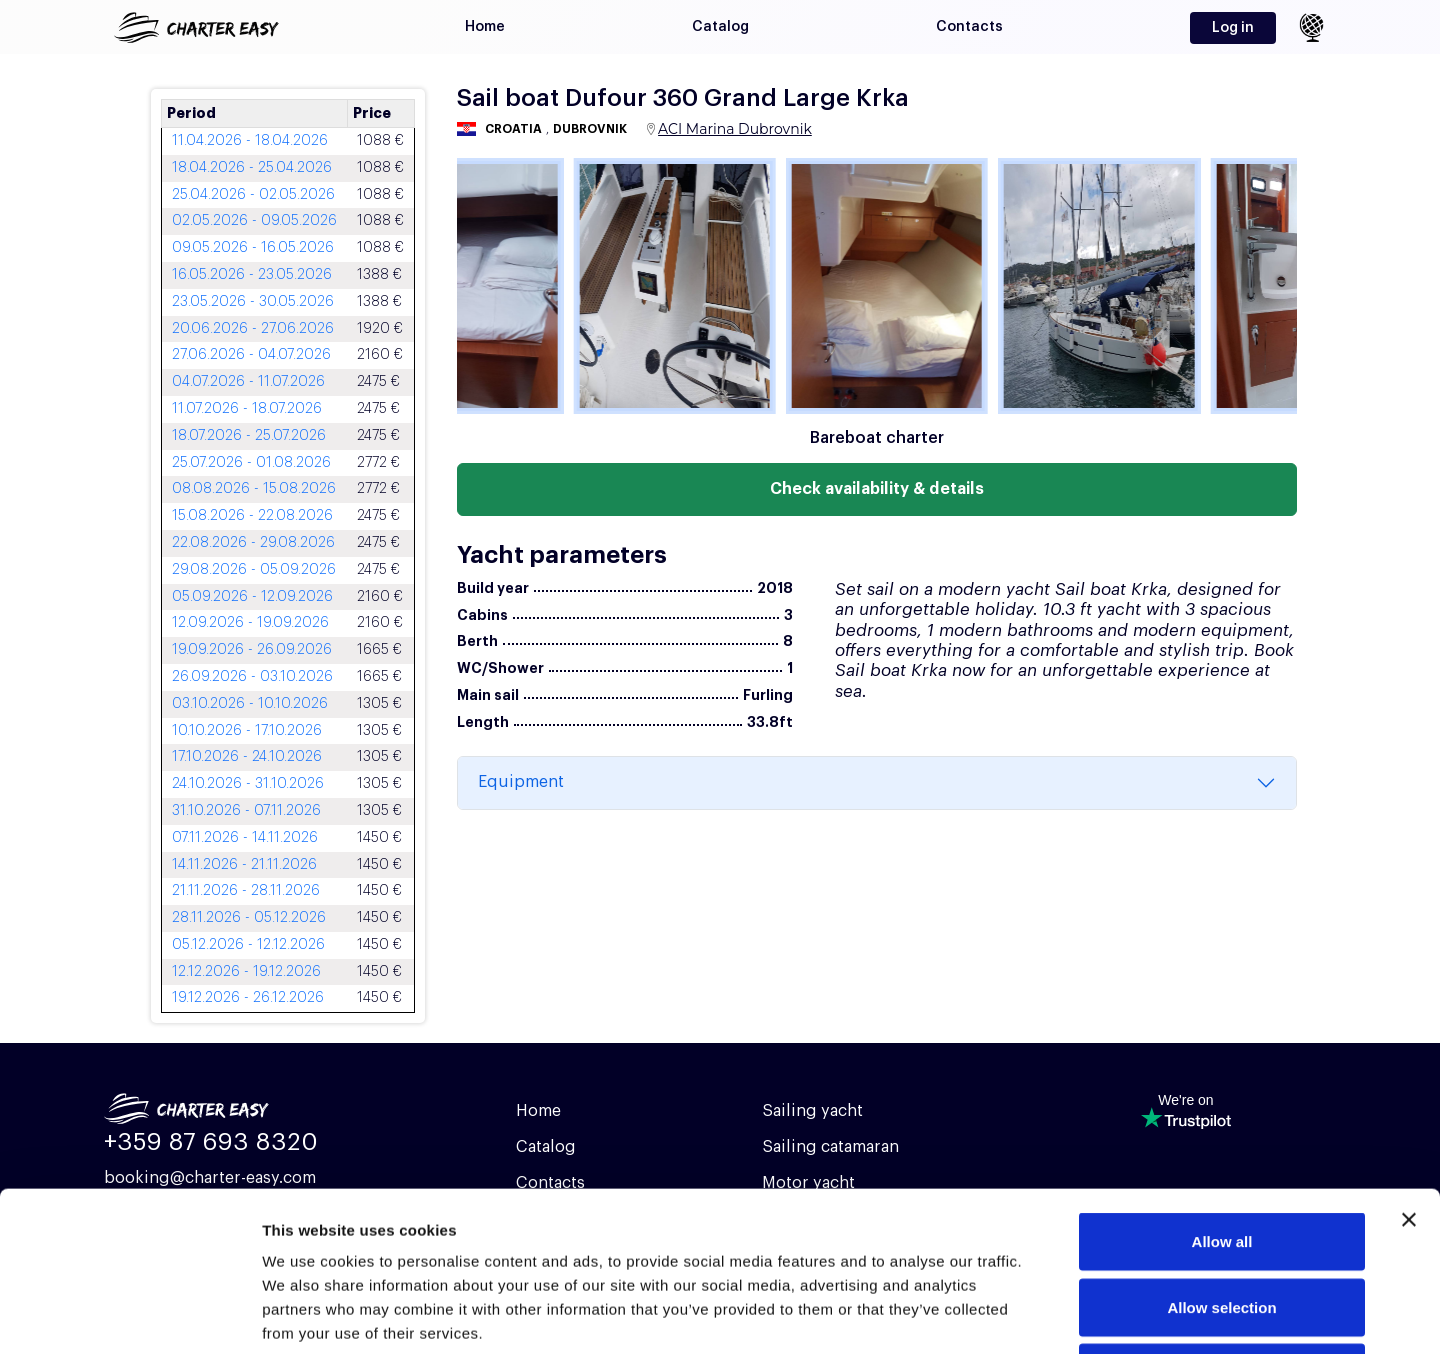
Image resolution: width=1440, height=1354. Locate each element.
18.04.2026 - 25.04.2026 (252, 168)
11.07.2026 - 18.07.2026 (247, 409)
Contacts (969, 27)
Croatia (513, 129)
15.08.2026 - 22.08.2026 (252, 516)
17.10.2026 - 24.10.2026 (247, 757)
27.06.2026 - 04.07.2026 (251, 355)
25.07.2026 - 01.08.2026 (251, 463)
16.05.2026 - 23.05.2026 (252, 275)
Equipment (521, 782)
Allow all (1222, 1091)
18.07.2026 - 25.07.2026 (249, 436)
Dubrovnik (590, 129)
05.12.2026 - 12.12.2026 (248, 945)
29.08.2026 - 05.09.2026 (254, 570)
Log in (1233, 28)
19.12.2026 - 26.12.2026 (248, 998)
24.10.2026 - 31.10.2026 (248, 784)
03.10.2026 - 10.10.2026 (250, 704)
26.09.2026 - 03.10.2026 (252, 677)
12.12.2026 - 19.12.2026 (246, 972)
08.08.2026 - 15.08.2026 (254, 489)
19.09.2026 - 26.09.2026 (252, 650)
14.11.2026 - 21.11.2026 (244, 865)
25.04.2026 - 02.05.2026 (253, 195)
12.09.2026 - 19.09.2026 (250, 623)
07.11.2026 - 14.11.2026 (245, 838)
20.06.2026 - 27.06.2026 (253, 329)
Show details (1049, 1314)
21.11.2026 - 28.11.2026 (246, 891)
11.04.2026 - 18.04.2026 (250, 141)
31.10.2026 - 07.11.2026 (246, 811)
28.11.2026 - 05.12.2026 (249, 918)
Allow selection (1221, 1157)
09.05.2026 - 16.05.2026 (253, 248)
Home (485, 27)
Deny (1222, 1222)
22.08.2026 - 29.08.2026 (253, 543)
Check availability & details (877, 489)
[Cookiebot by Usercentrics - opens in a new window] (129, 1315)
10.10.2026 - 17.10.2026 (247, 731)
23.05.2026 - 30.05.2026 (253, 302)
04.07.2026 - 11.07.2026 (248, 382)
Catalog (720, 27)
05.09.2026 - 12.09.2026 (252, 597)
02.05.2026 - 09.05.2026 (254, 221)
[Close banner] (1409, 1070)
